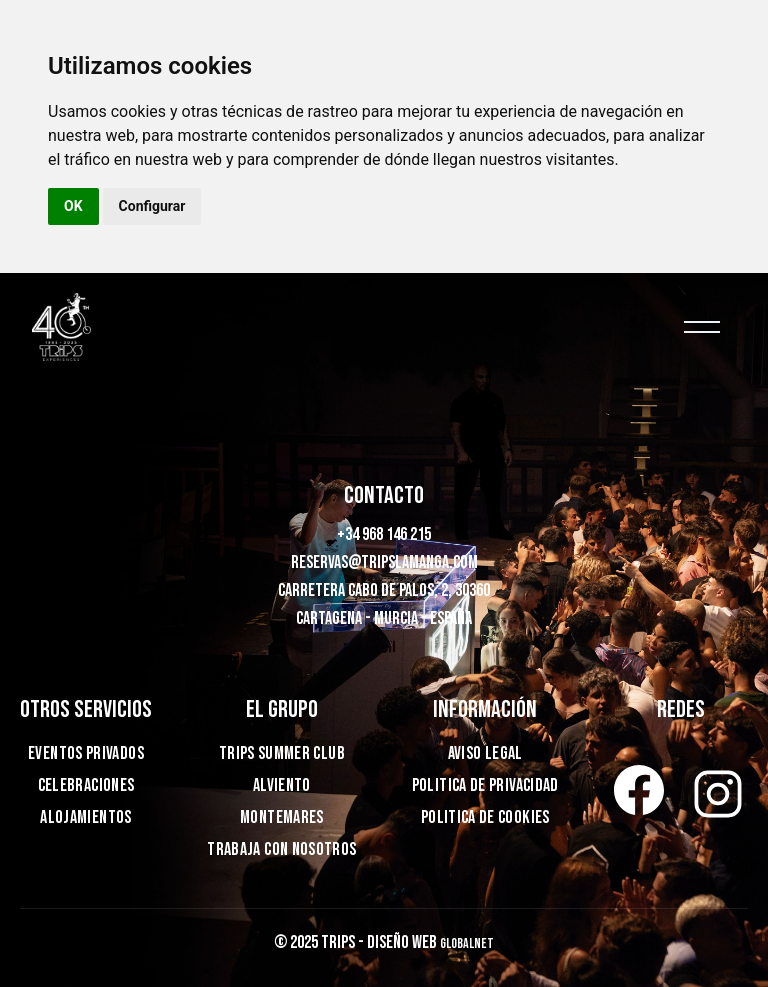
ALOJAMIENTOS (85, 817)
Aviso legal (485, 753)
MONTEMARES (282, 817)
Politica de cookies (485, 817)
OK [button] (73, 206)
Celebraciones (86, 785)
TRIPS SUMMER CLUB (282, 753)
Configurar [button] (152, 206)
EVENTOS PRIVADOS (86, 753)
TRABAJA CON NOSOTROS (281, 849)
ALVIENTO (282, 785)
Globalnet (467, 943)
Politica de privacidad (485, 785)
